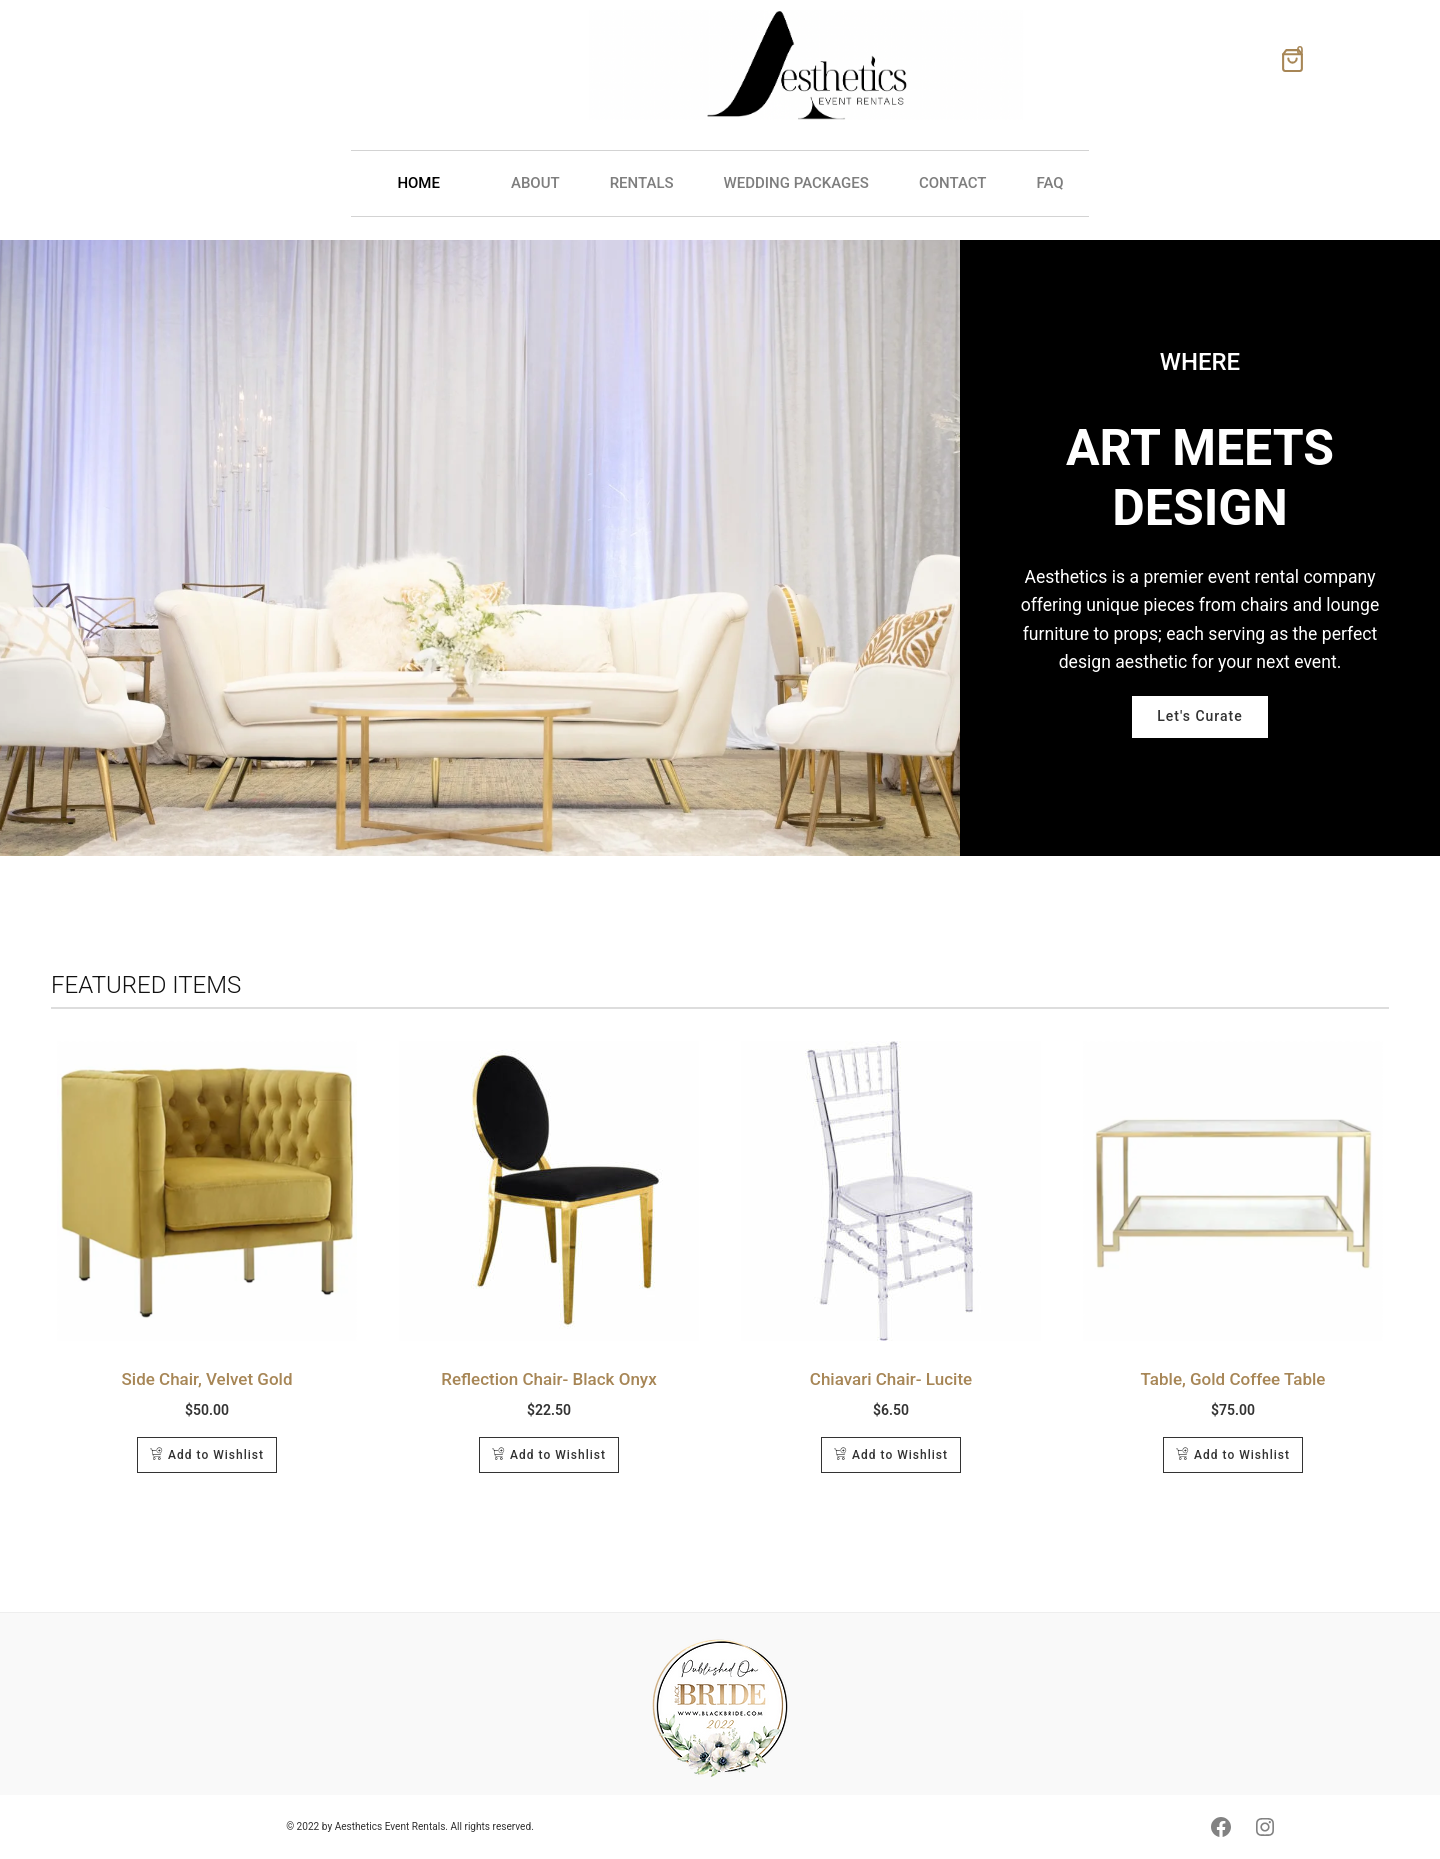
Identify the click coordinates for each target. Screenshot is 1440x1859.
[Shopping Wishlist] (1292, 65)
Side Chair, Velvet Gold (207, 1379)
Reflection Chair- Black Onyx (548, 1379)
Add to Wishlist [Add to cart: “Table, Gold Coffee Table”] (1242, 1455)
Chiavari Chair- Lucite (891, 1379)
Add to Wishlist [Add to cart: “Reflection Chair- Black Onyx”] (558, 1455)
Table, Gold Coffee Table (1233, 1379)
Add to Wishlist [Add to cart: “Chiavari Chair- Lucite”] (900, 1455)
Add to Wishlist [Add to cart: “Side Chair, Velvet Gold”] (216, 1455)
